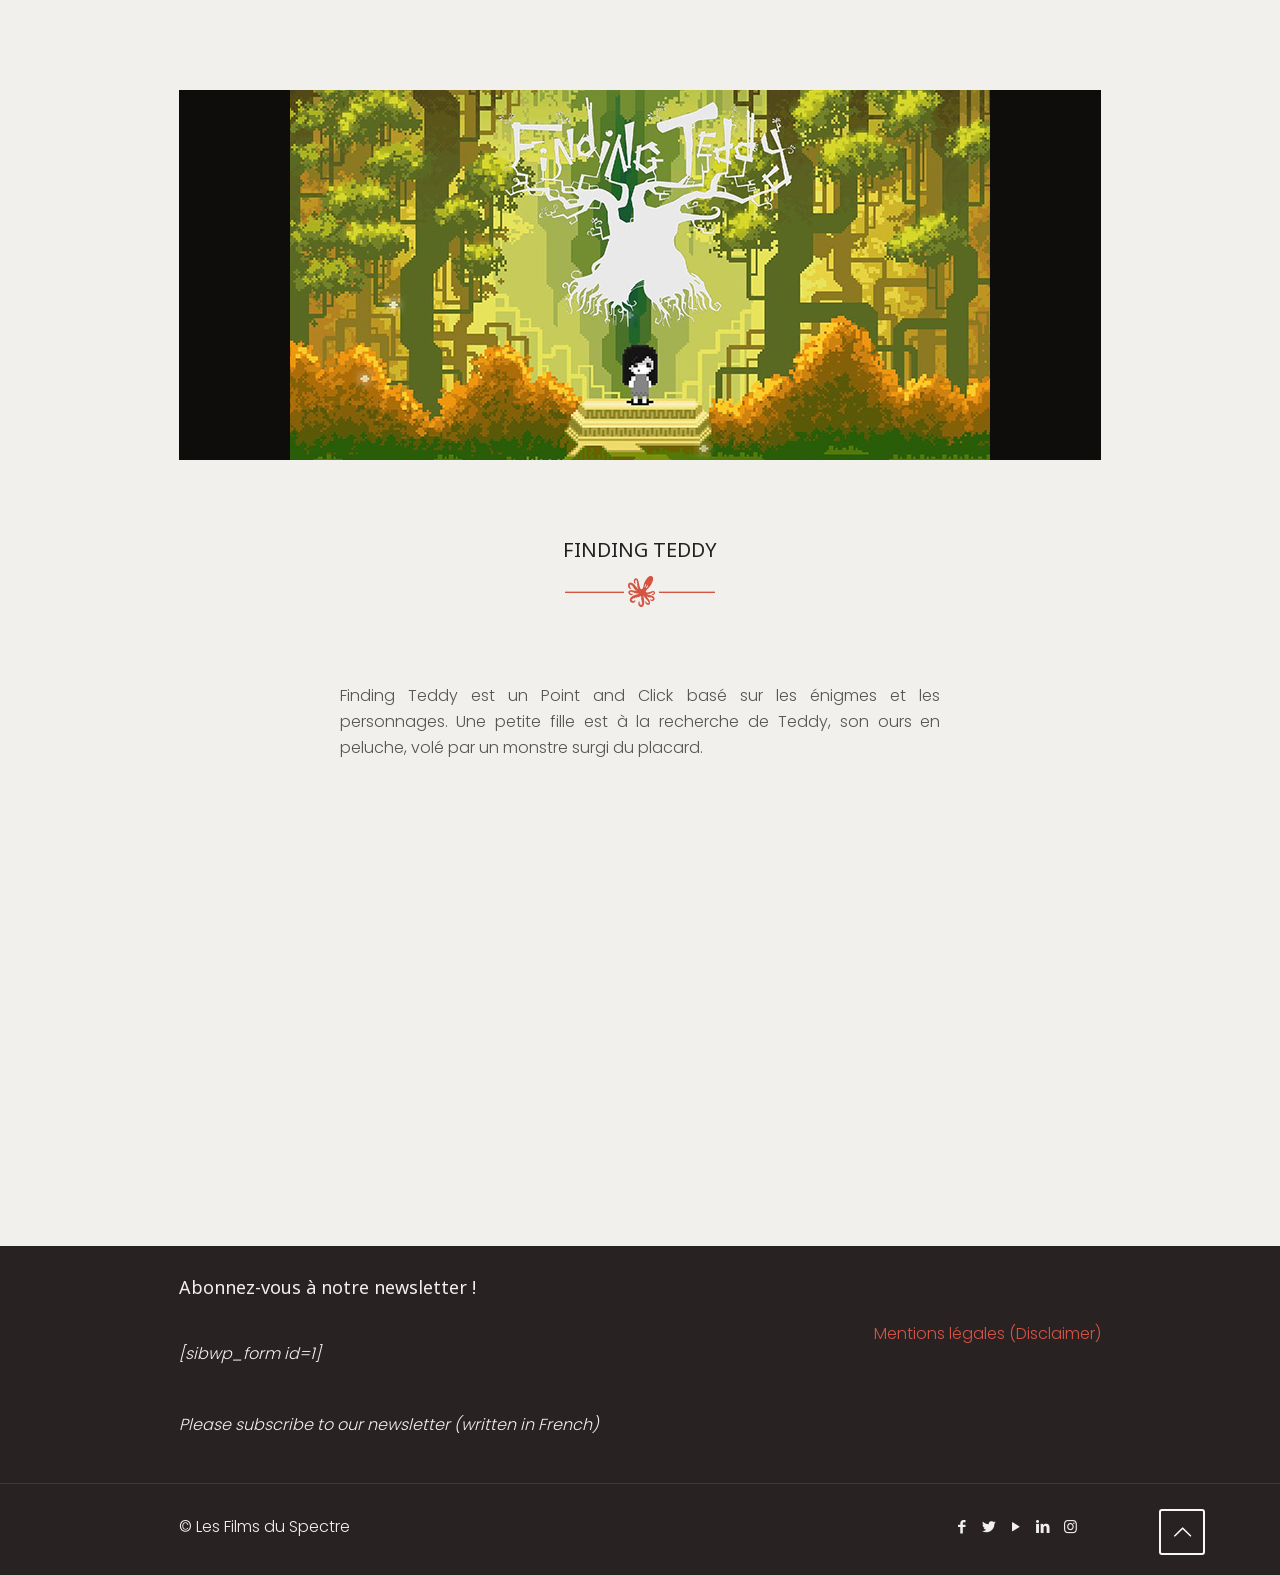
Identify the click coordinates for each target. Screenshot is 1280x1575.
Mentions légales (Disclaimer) (987, 1333)
